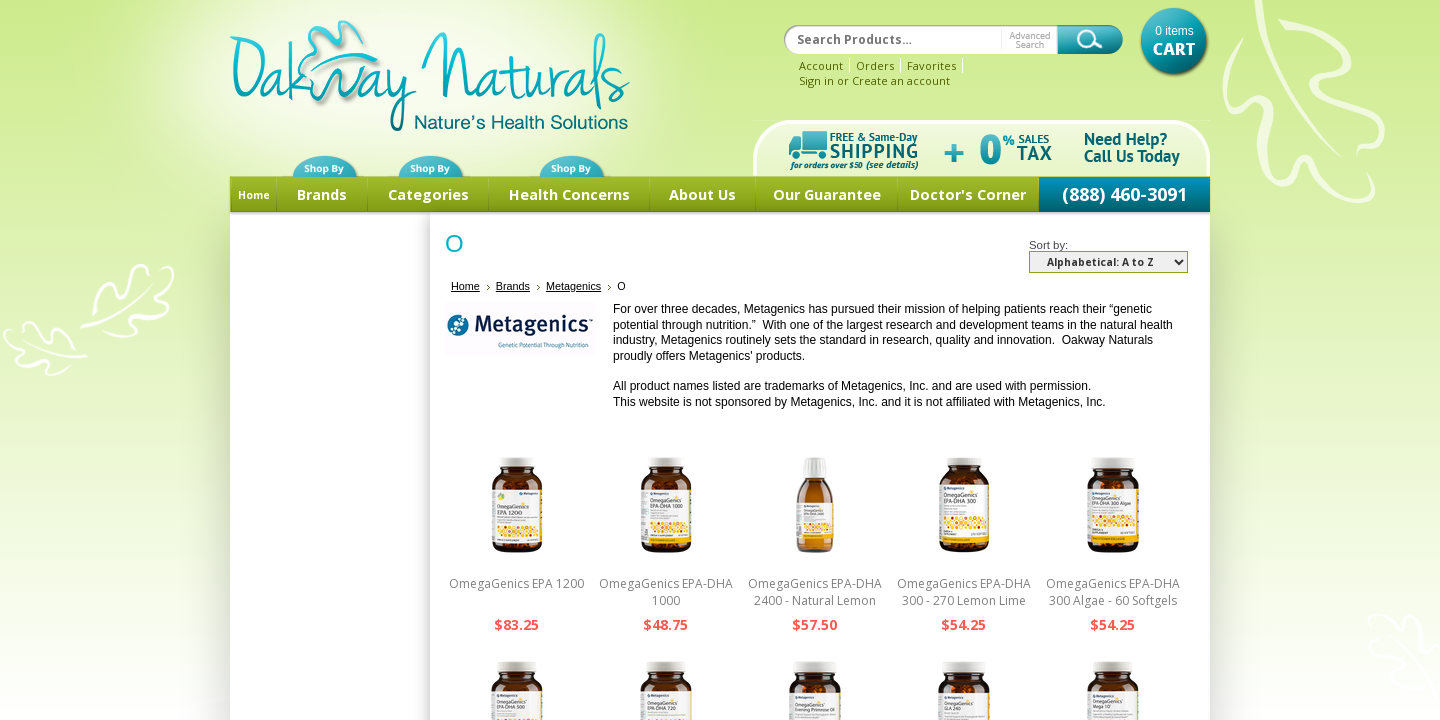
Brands (322, 194)
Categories (428, 194)
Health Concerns (569, 194)
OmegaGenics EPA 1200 (516, 583)
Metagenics (573, 286)
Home (254, 195)
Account (821, 65)
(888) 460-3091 (1124, 194)
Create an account (901, 80)
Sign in (816, 80)
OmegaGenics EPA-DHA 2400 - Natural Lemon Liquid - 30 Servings (815, 600)
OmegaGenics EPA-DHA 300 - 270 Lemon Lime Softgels (964, 600)
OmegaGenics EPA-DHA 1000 (666, 592)
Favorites (931, 65)
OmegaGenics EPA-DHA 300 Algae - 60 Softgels (1113, 592)
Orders (875, 65)
